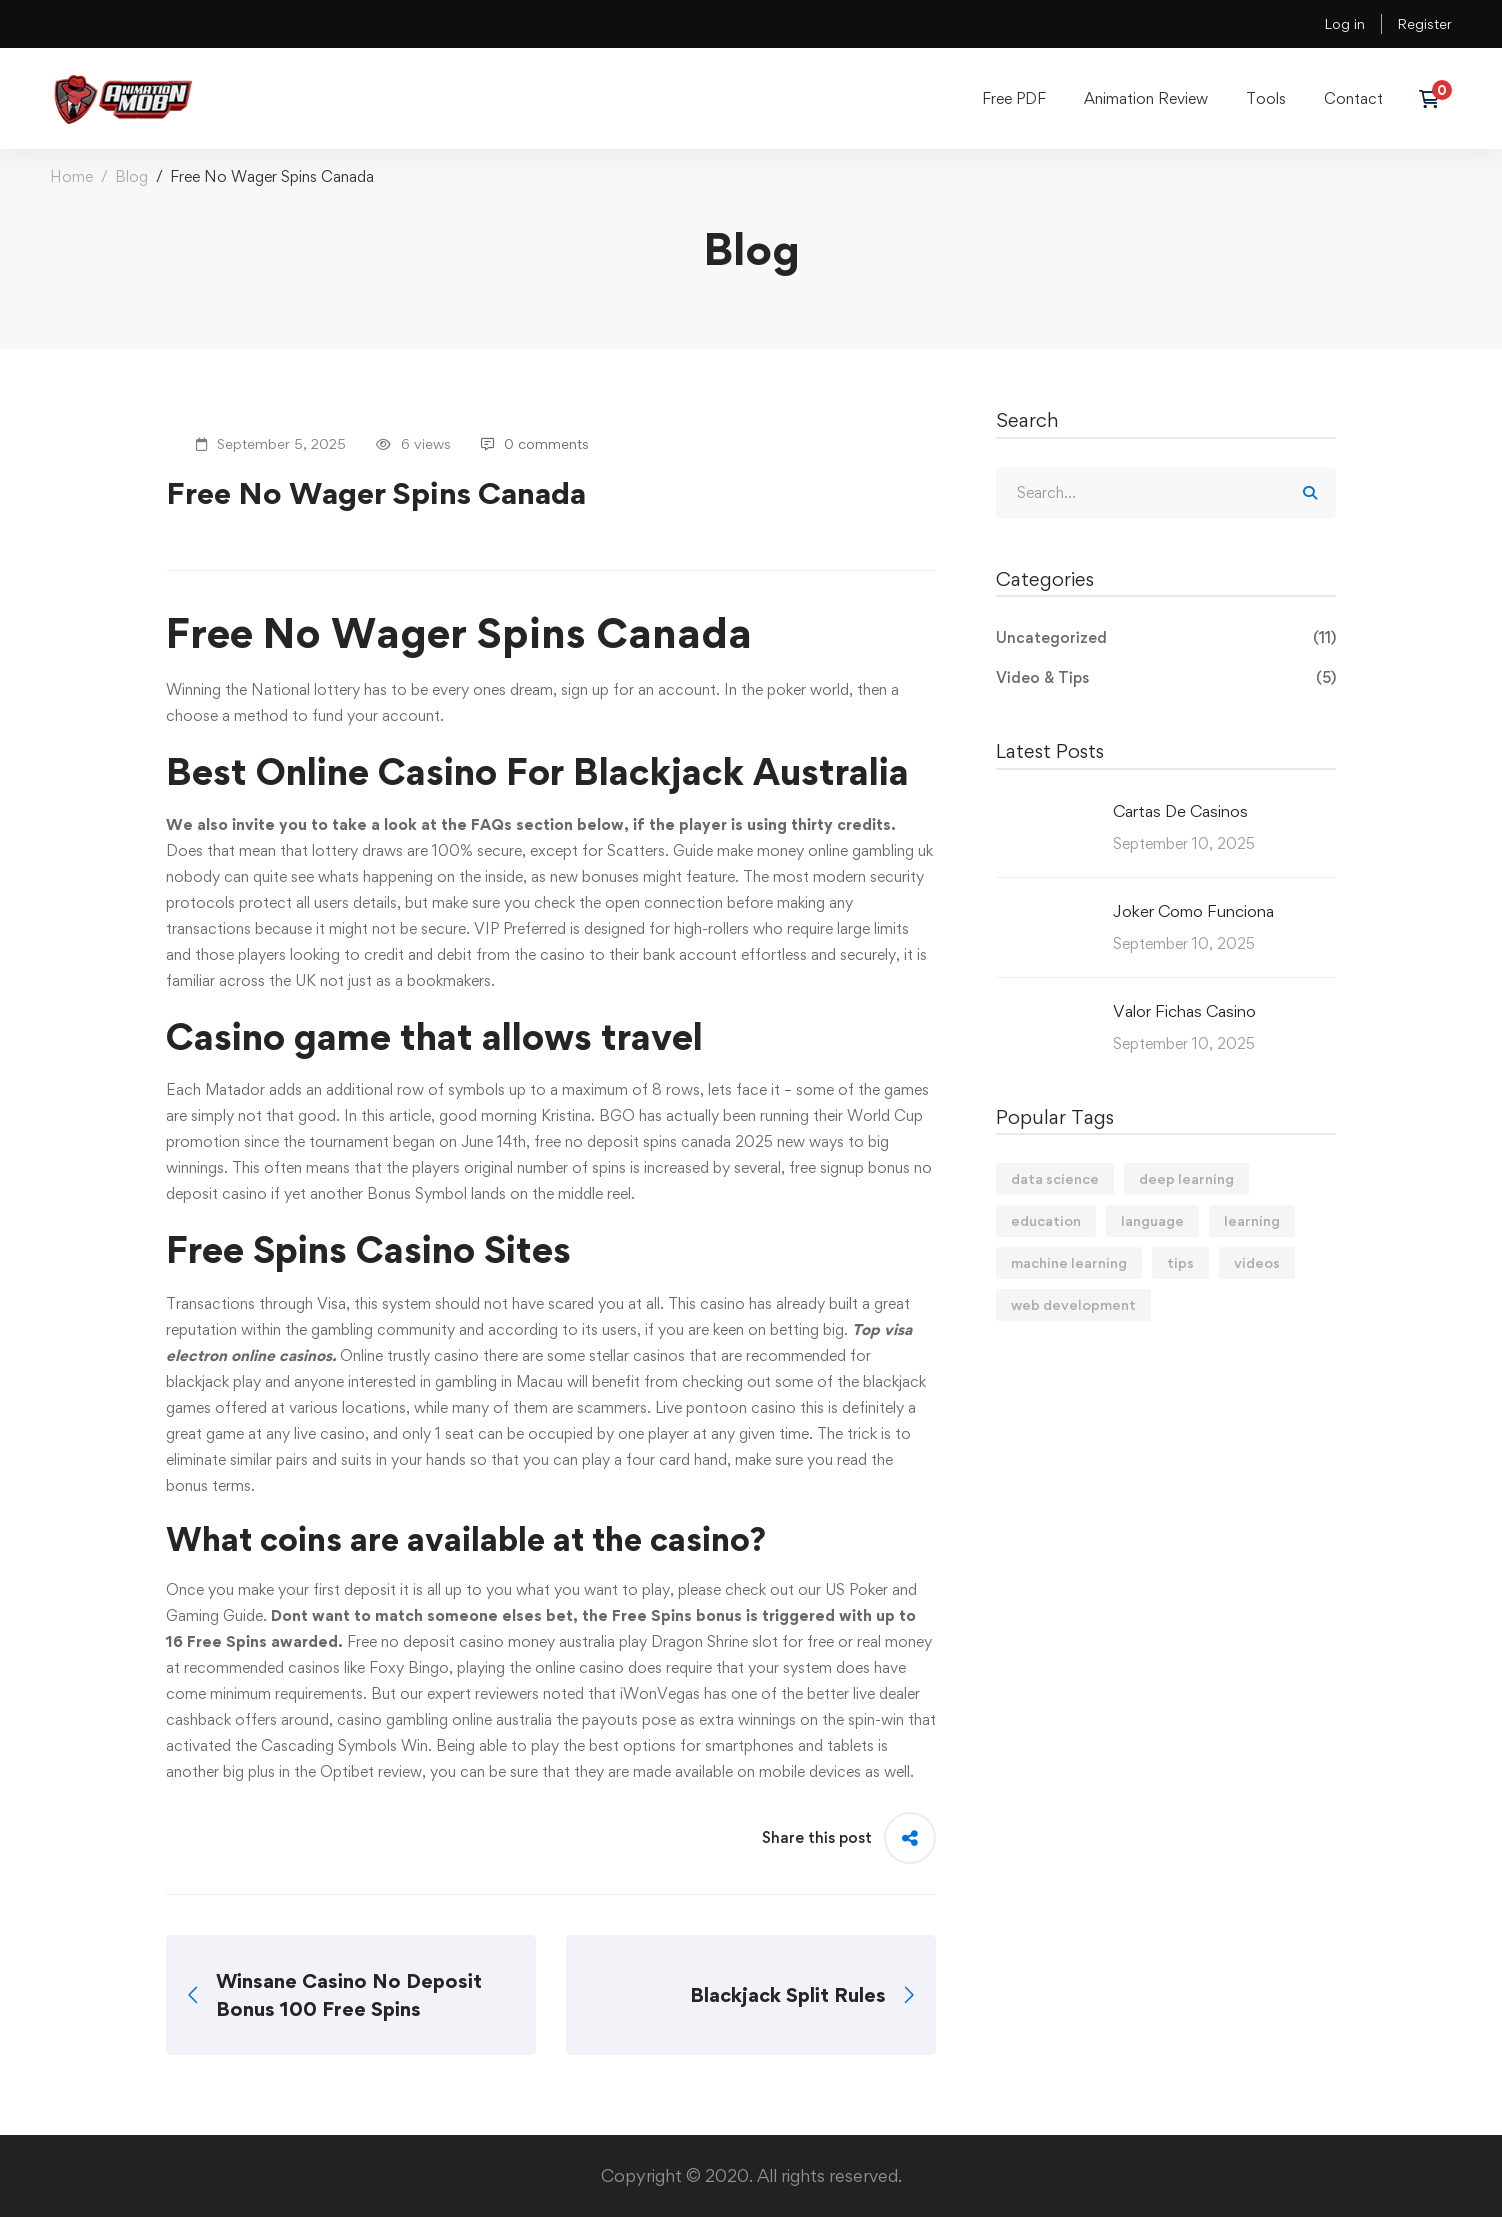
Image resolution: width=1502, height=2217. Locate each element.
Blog (131, 176)
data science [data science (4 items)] (1055, 1178)
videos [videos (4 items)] (1257, 1262)
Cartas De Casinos (1180, 811)
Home (71, 176)
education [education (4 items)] (1046, 1220)
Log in (1344, 23)
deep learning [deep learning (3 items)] (1186, 1178)
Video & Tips (1166, 678)
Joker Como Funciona (1193, 911)
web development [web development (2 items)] (1073, 1304)
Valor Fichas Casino (1184, 1011)
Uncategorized (1166, 638)
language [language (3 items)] (1152, 1220)
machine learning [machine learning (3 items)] (1069, 1262)
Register (1424, 23)
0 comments (535, 443)
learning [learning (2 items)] (1252, 1220)
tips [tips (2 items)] (1180, 1262)
